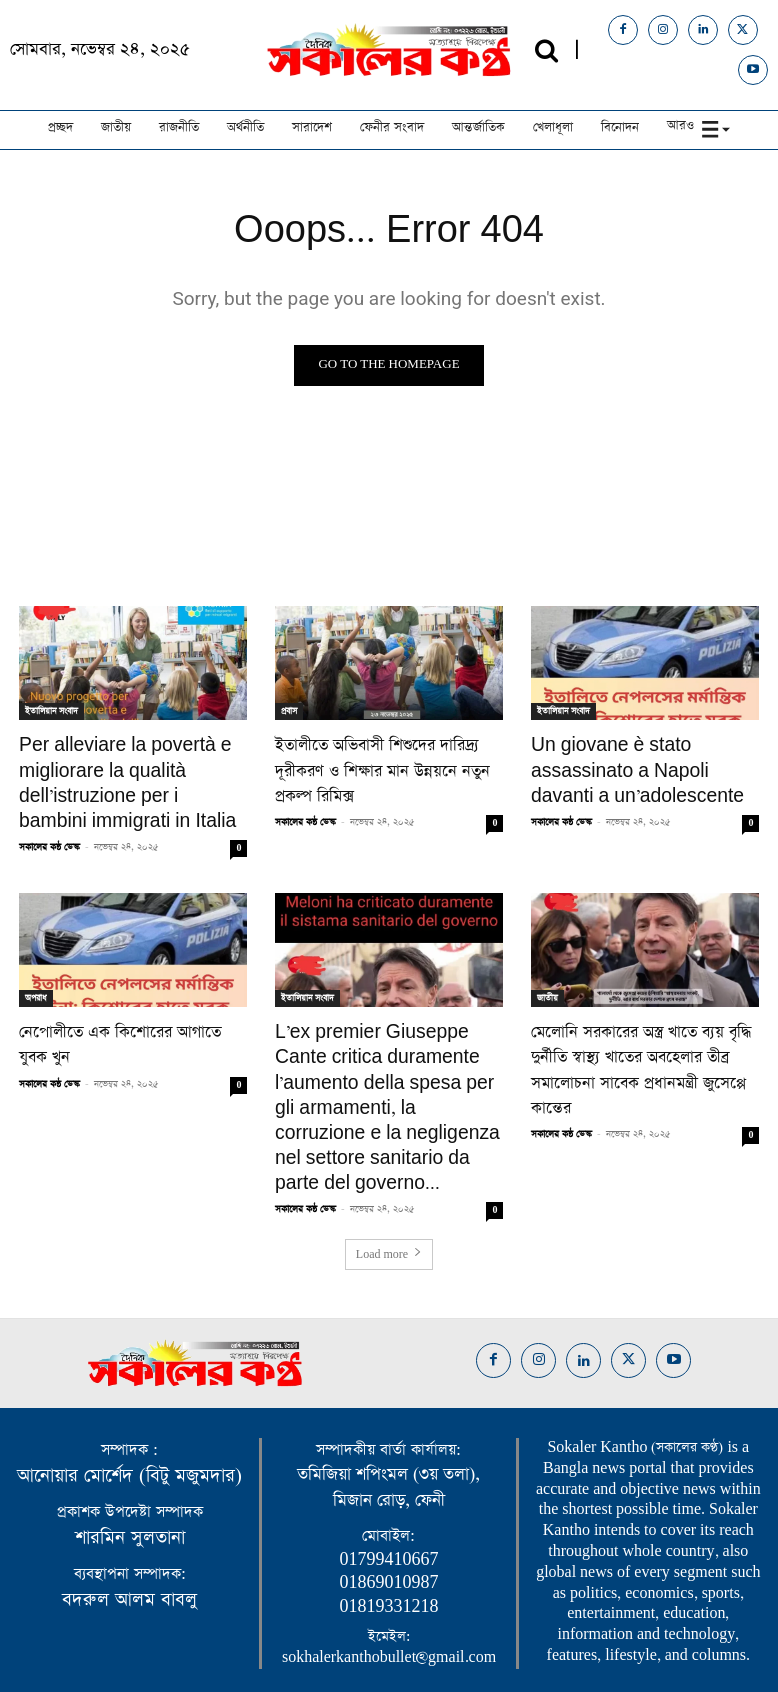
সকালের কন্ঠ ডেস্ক (49, 835)
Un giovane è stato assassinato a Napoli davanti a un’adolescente (645, 766)
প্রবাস (289, 711)
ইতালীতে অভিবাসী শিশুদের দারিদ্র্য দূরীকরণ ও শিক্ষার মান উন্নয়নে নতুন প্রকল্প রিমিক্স (388, 755)
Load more (389, 1199)
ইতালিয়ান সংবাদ (51, 711)
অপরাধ (36, 986)
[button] (546, 50)
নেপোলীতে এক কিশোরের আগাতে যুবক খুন (132, 1019)
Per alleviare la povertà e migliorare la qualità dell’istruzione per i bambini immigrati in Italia (120, 777)
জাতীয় (547, 986)
